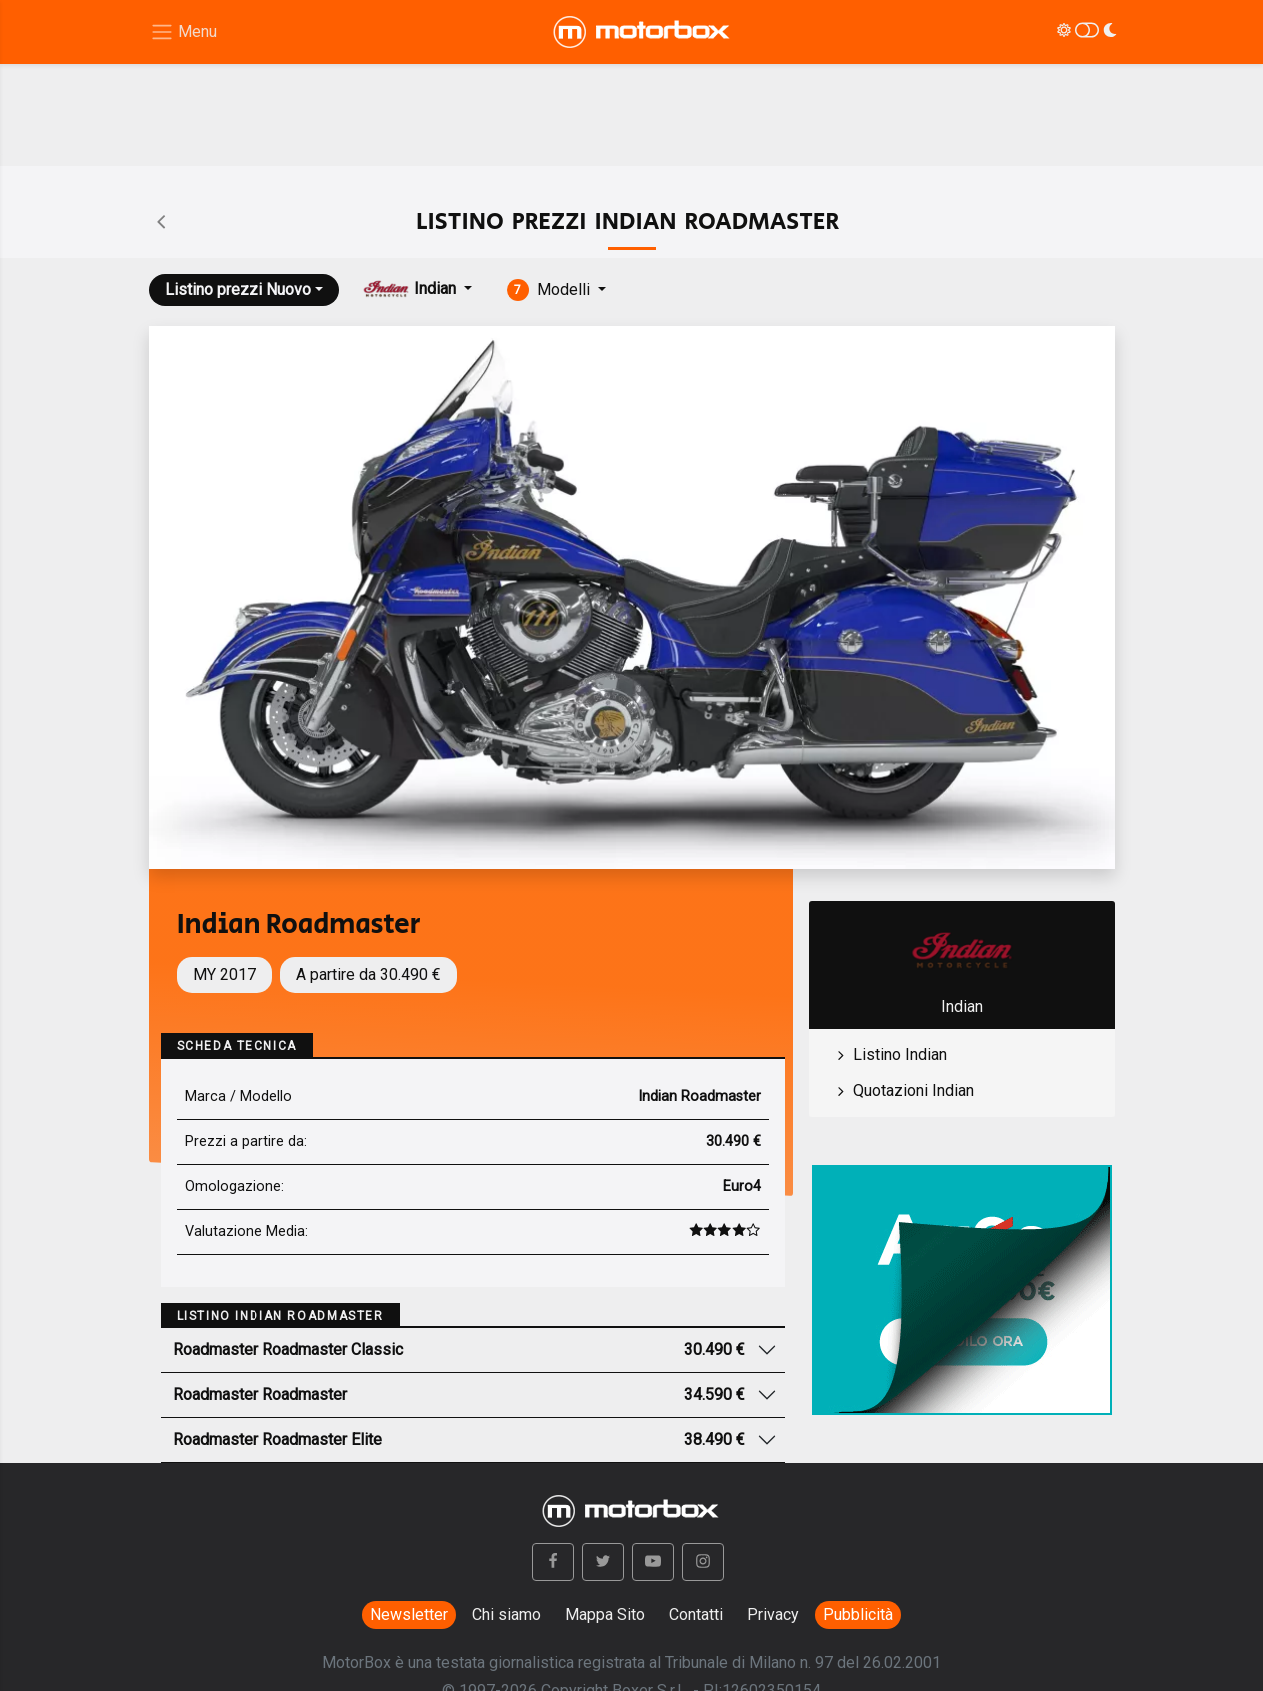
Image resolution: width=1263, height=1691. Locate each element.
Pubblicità (858, 1614)
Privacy (773, 1614)
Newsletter (409, 1614)
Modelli (551, 290)
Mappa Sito (605, 1614)
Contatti (696, 1614)
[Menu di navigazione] (183, 32)
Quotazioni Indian (913, 1090)
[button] (553, 1562)
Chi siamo (506, 1614)
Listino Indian (900, 1054)
